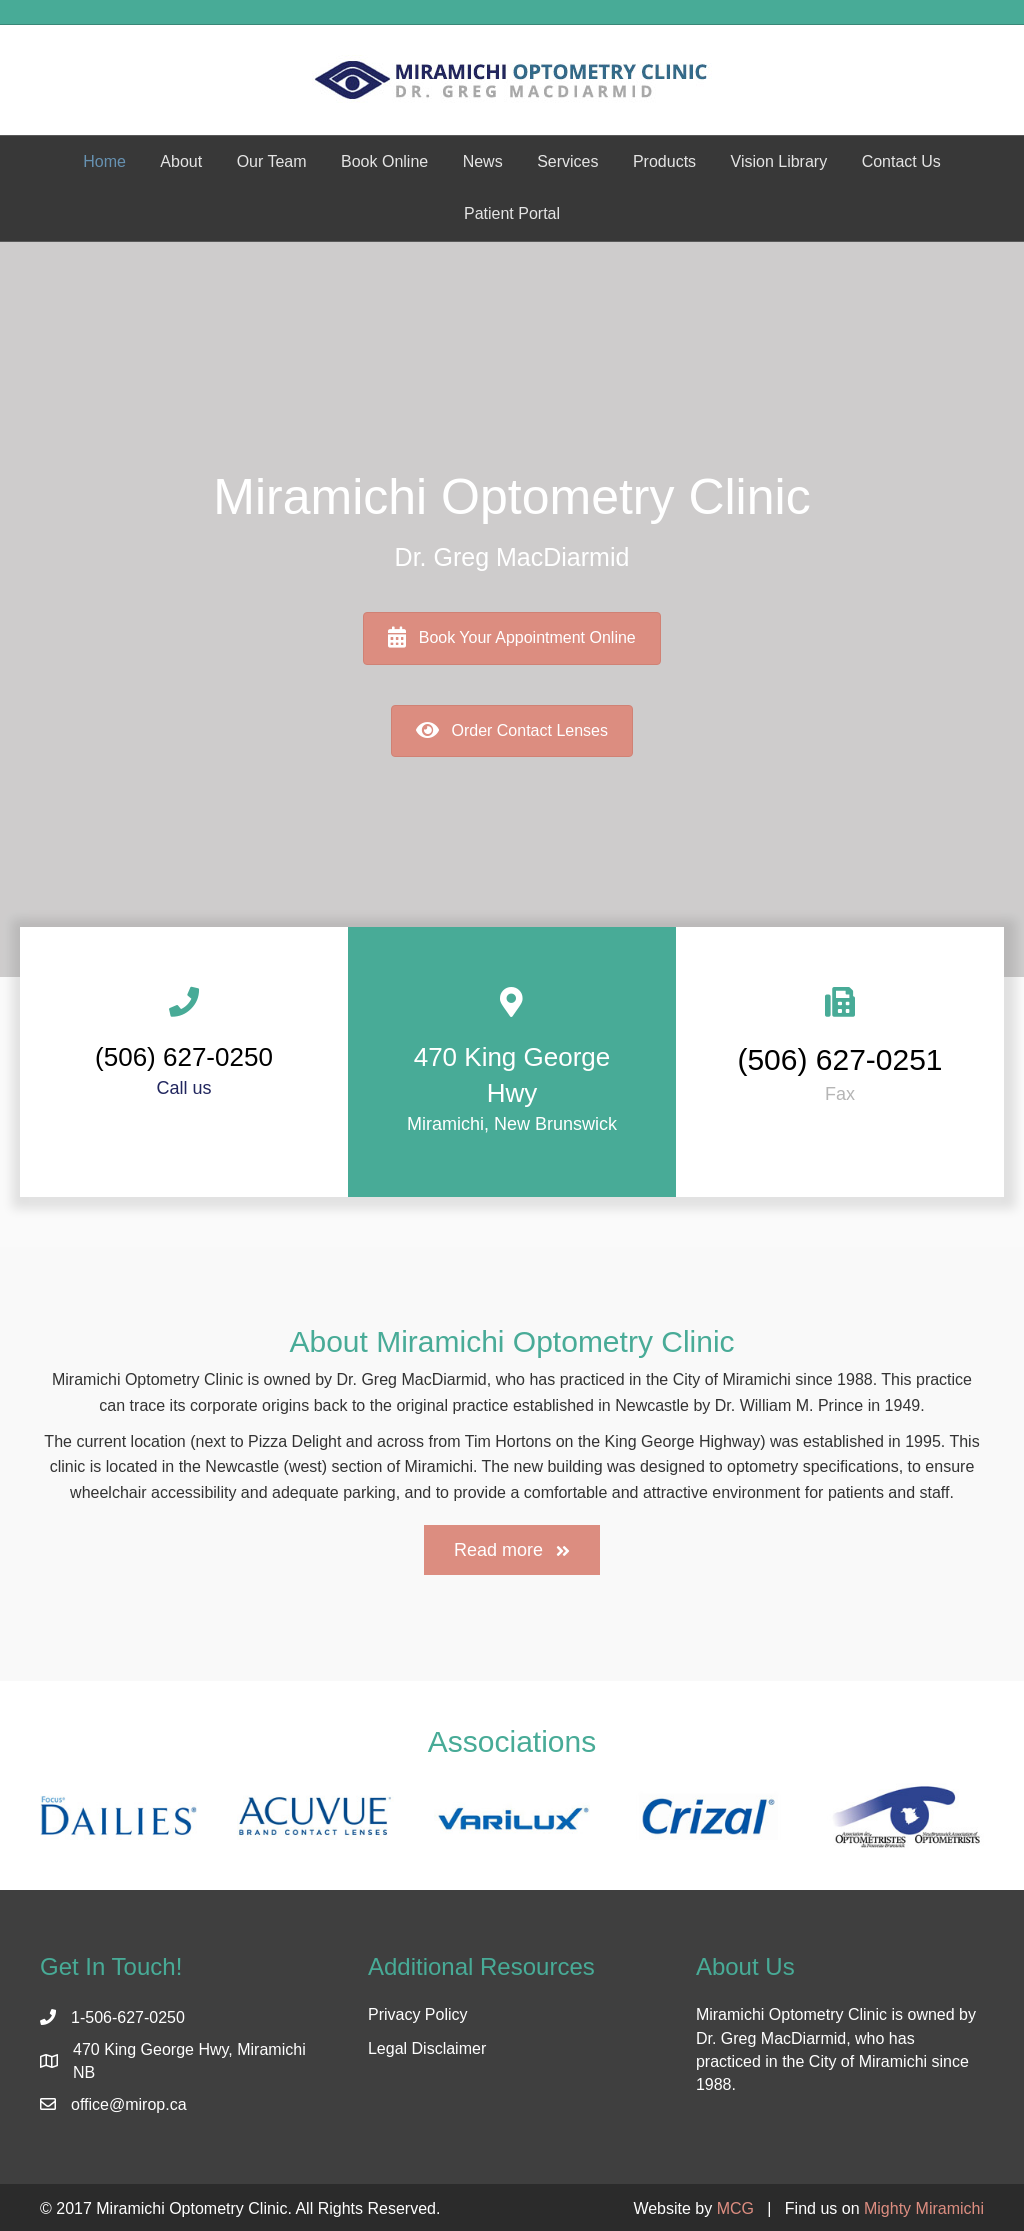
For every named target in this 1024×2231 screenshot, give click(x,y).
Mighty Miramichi (924, 2208)
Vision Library (779, 161)
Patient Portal (512, 213)
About (181, 161)
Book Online (384, 161)
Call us (183, 1088)
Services (567, 161)
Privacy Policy (418, 2014)
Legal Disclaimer (427, 2048)
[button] (512, 1550)
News (483, 161)
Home (104, 161)
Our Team (272, 161)
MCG (735, 2208)
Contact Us (901, 161)
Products (664, 161)
